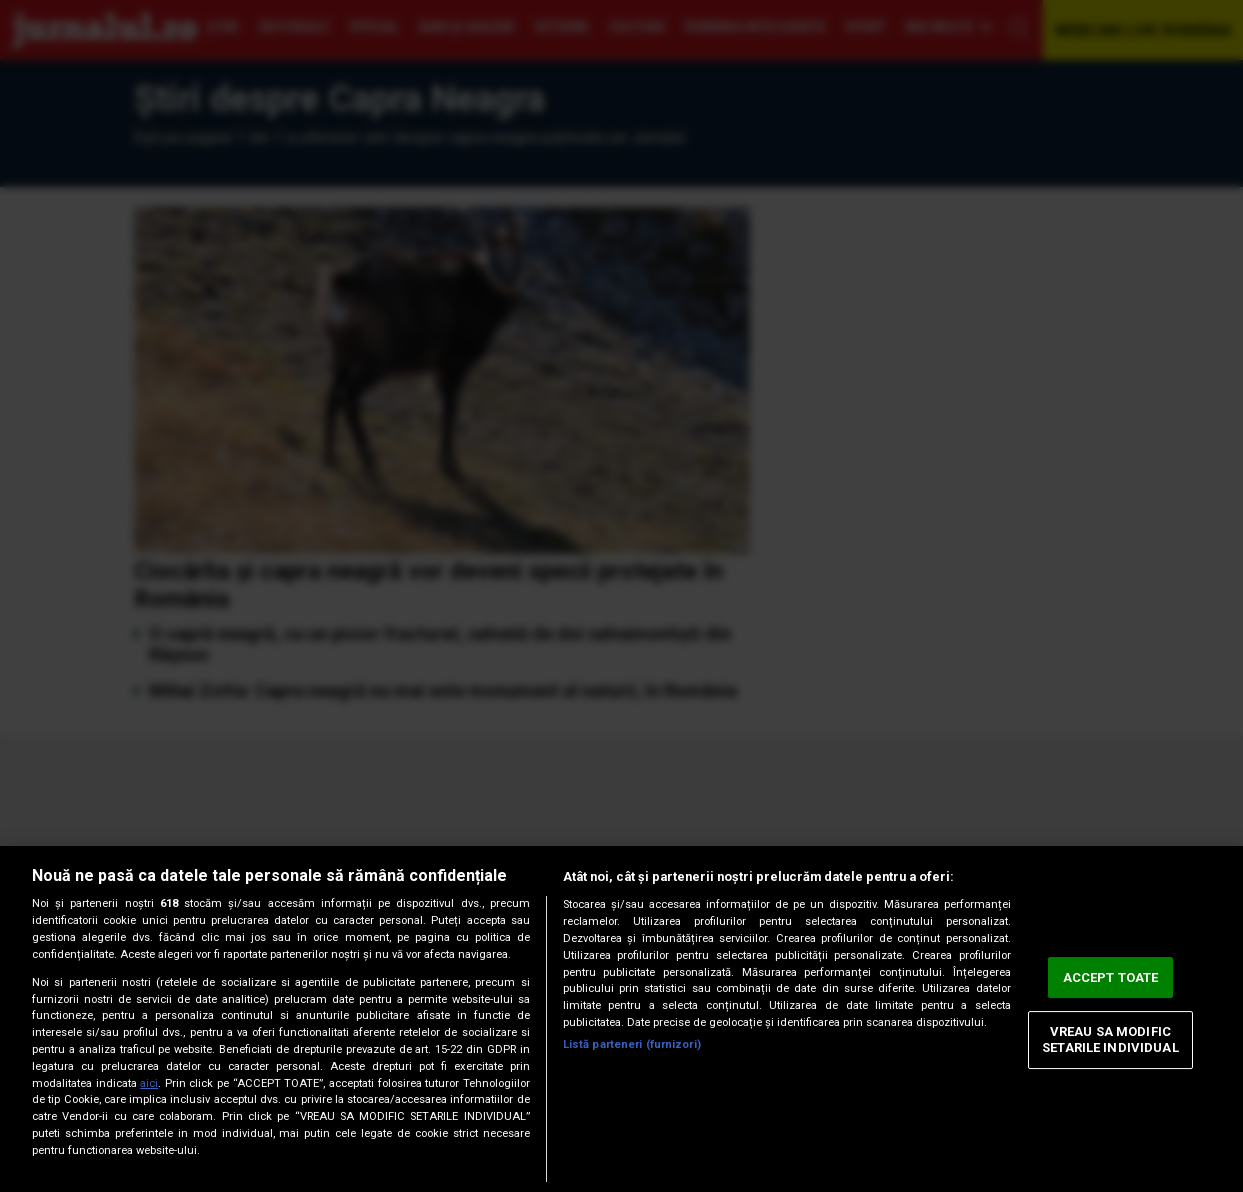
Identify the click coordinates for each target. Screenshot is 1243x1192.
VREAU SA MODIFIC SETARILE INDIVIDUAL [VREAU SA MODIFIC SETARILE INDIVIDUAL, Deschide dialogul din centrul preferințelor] (1110, 1040)
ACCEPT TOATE (1111, 977)
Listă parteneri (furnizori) (632, 1044)
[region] (621, 1019)
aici (149, 1083)
